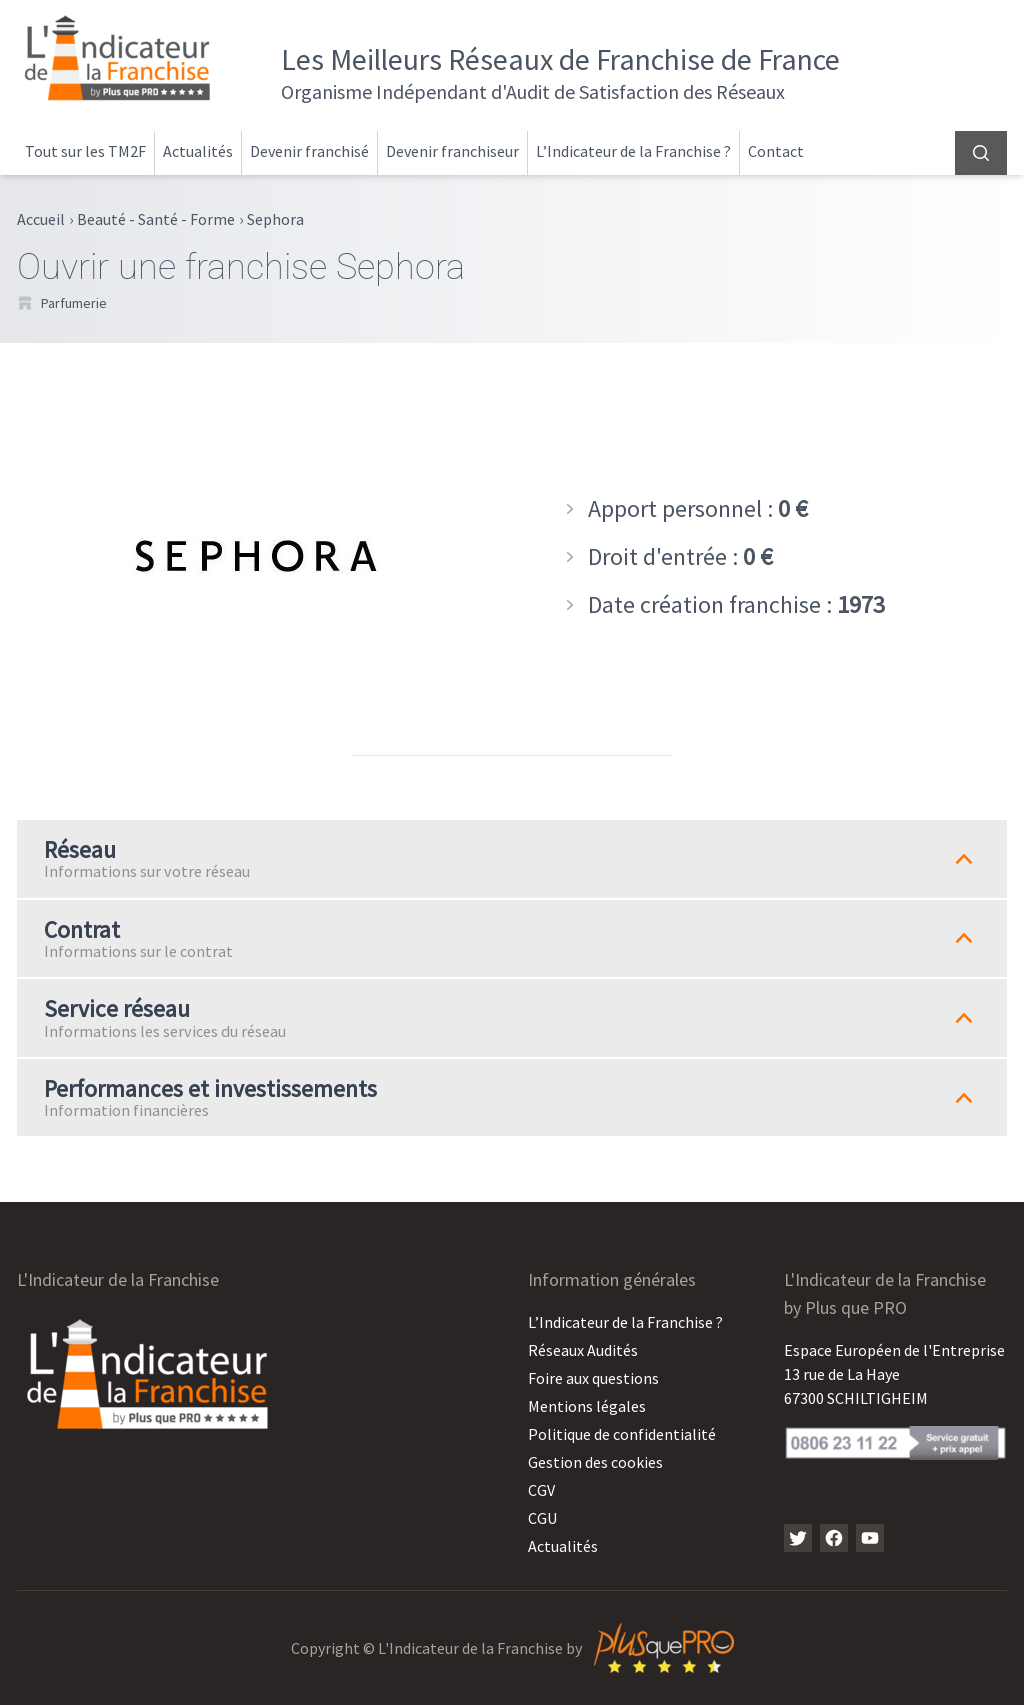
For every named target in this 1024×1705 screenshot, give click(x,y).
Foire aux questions (593, 1378)
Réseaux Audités (583, 1350)
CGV (541, 1490)
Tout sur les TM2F (85, 151)
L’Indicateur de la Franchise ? (633, 151)
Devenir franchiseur (452, 151)
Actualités (198, 151)
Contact (776, 151)
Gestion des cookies (595, 1462)
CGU (542, 1518)
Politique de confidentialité (622, 1434)
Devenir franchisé (309, 151)
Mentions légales (587, 1406)
